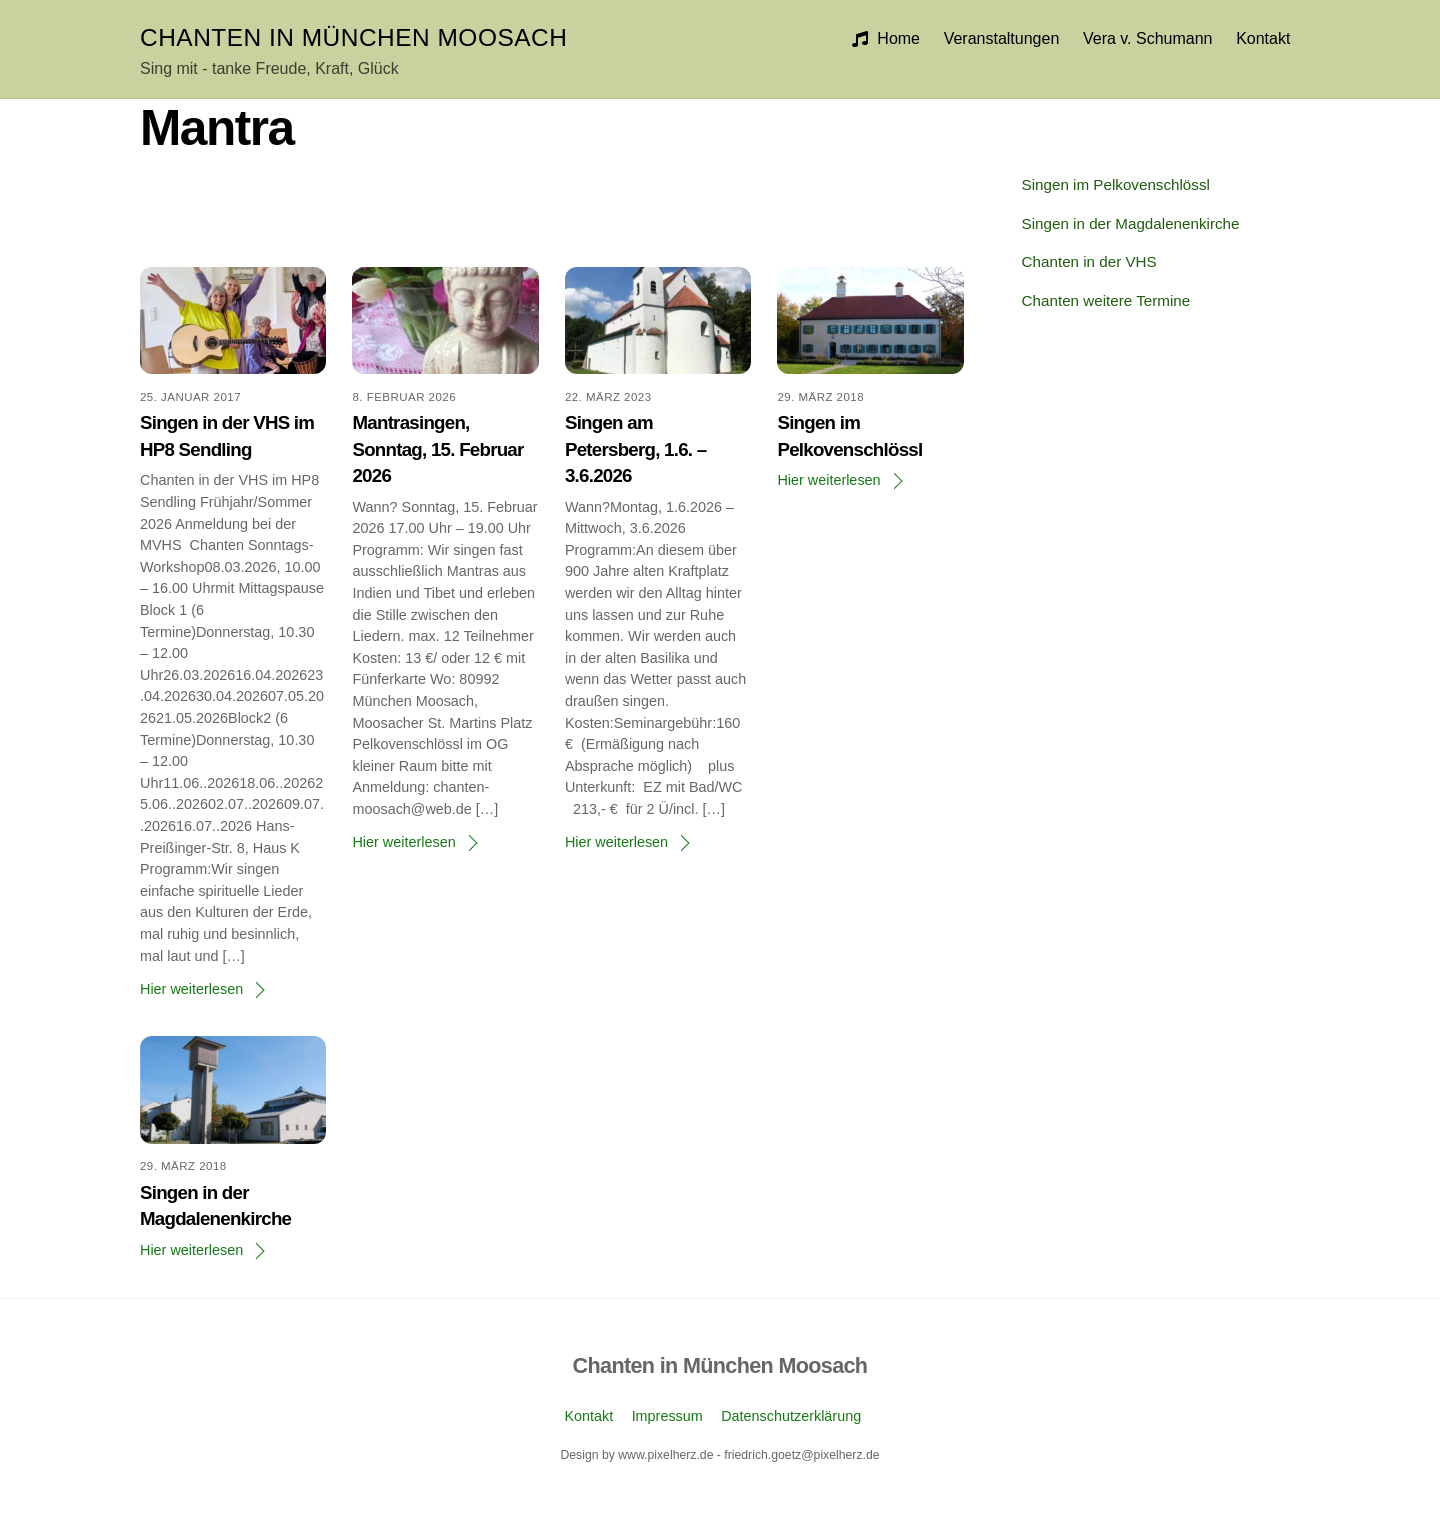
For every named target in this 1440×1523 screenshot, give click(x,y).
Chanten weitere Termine (1106, 300)
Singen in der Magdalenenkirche (1131, 223)
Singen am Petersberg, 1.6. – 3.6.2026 (635, 448)
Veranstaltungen (1002, 38)
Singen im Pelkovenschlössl (1116, 184)
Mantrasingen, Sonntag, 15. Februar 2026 (437, 448)
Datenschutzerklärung (791, 1416)
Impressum (667, 1416)
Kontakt (1263, 38)
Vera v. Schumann (1148, 38)
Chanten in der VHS (1089, 261)
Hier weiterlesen (191, 989)
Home (886, 38)
